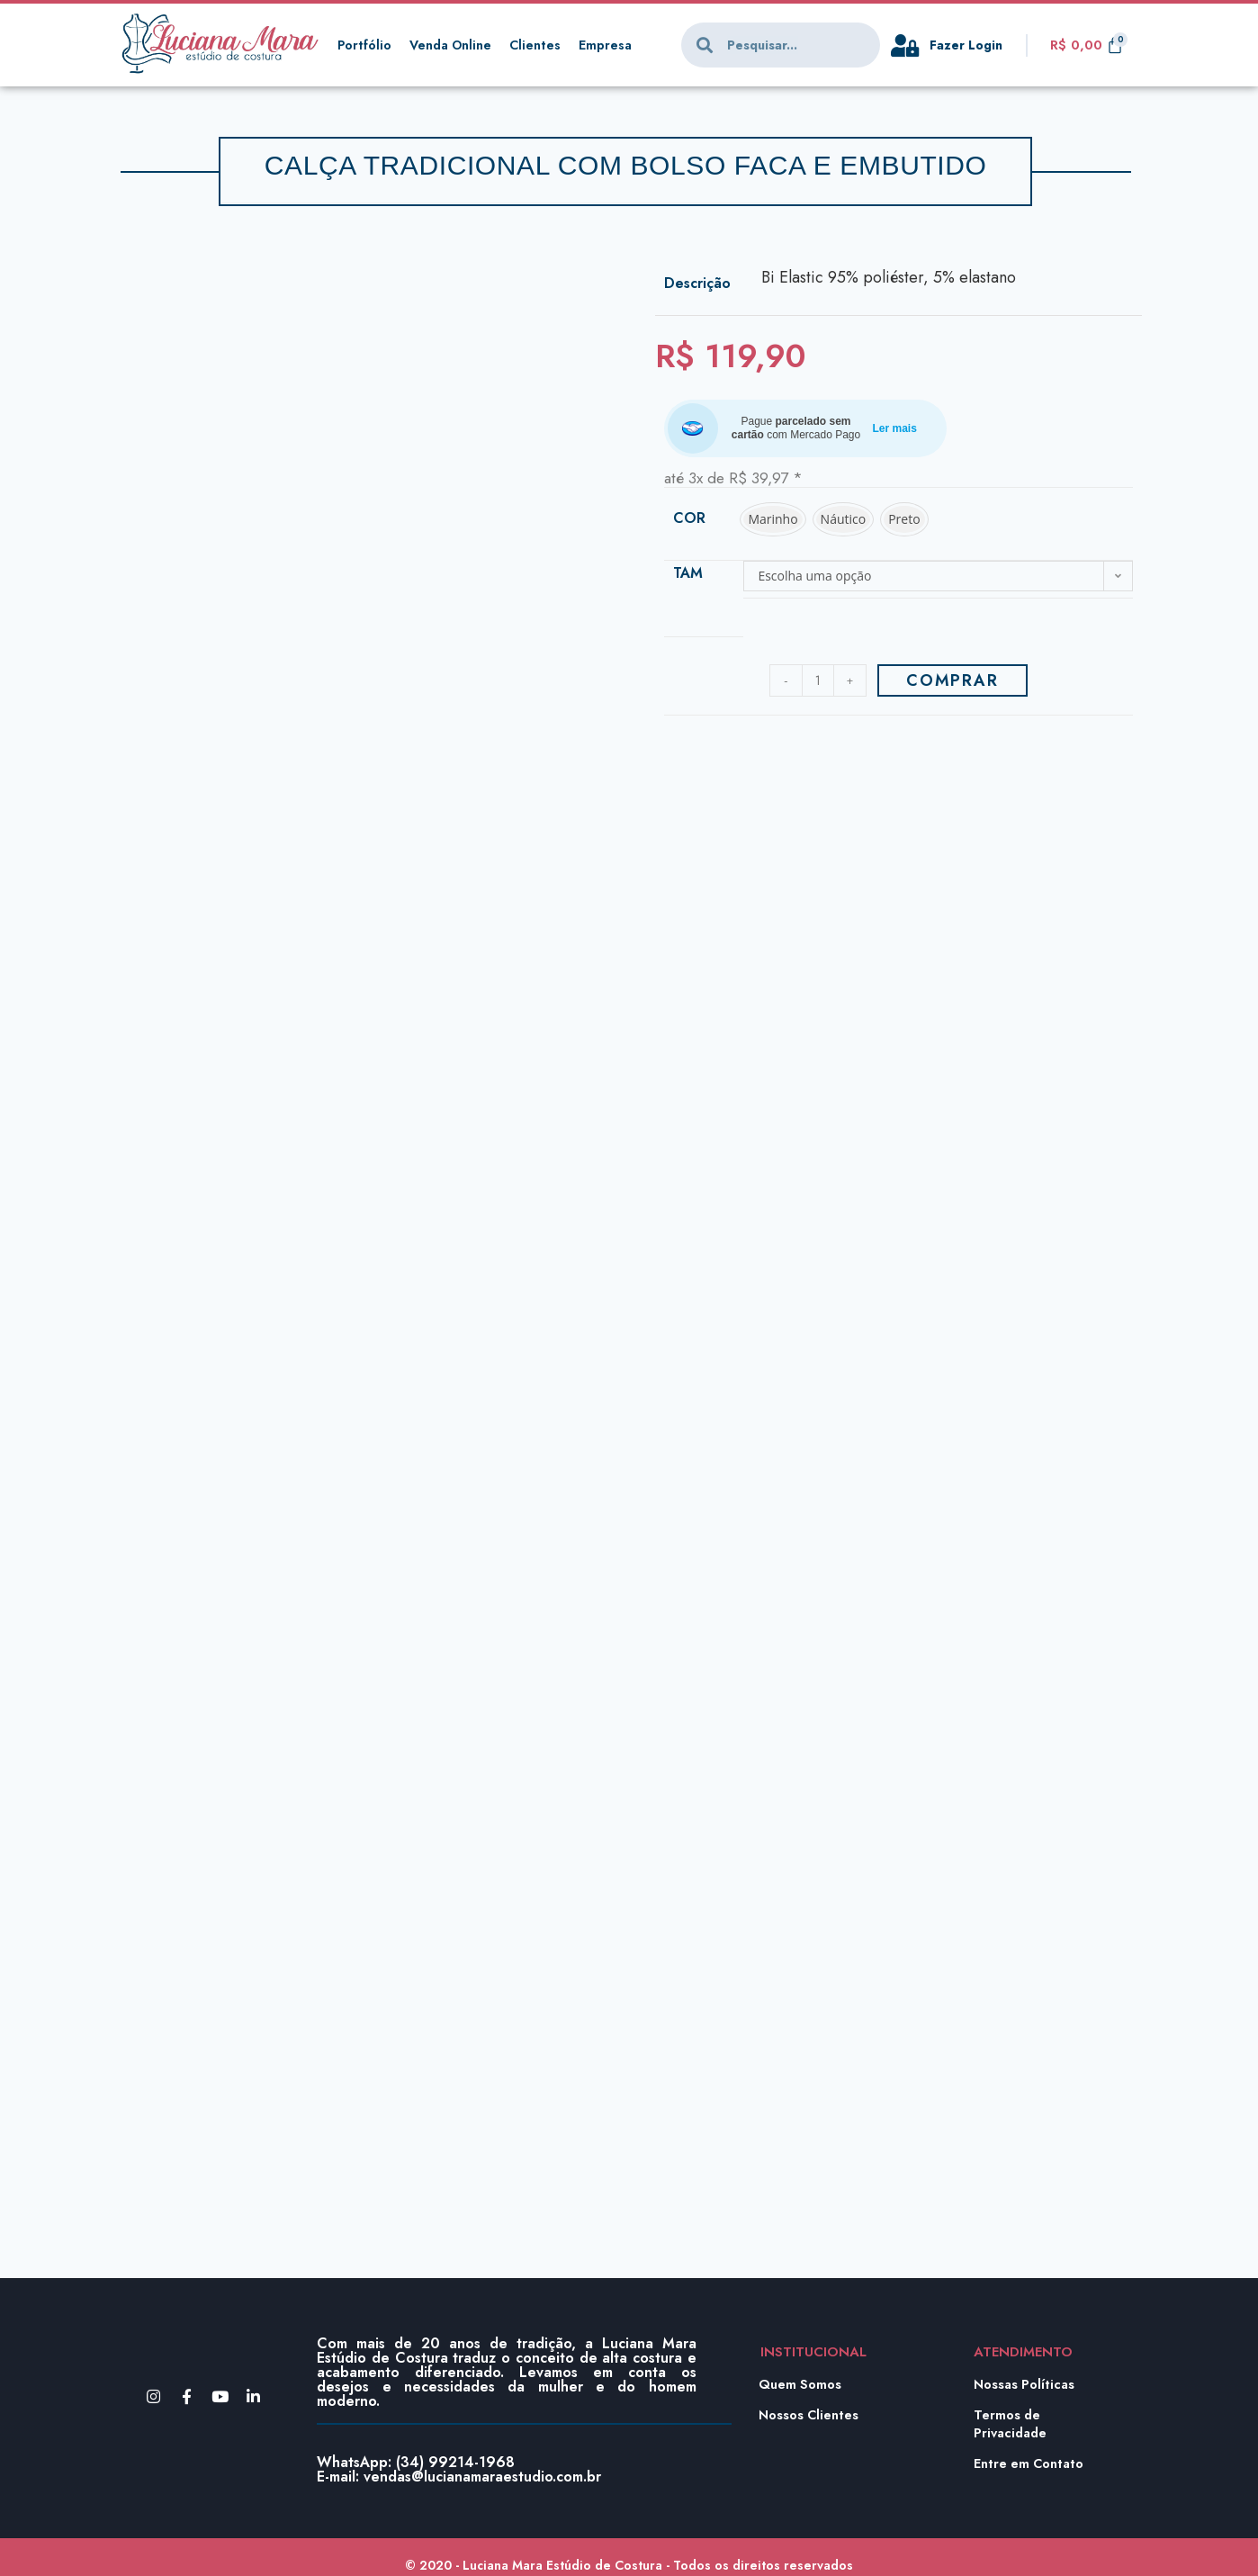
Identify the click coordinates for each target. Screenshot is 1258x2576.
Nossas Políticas (1026, 2384)
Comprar (952, 680)
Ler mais (895, 428)
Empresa (613, 45)
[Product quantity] (818, 680)
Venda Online (454, 45)
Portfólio (364, 45)
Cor (689, 518)
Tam (688, 573)
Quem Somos (801, 2384)
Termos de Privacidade (1012, 2424)
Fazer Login (968, 45)
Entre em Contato (1030, 2463)
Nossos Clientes (810, 2415)
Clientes (542, 45)
